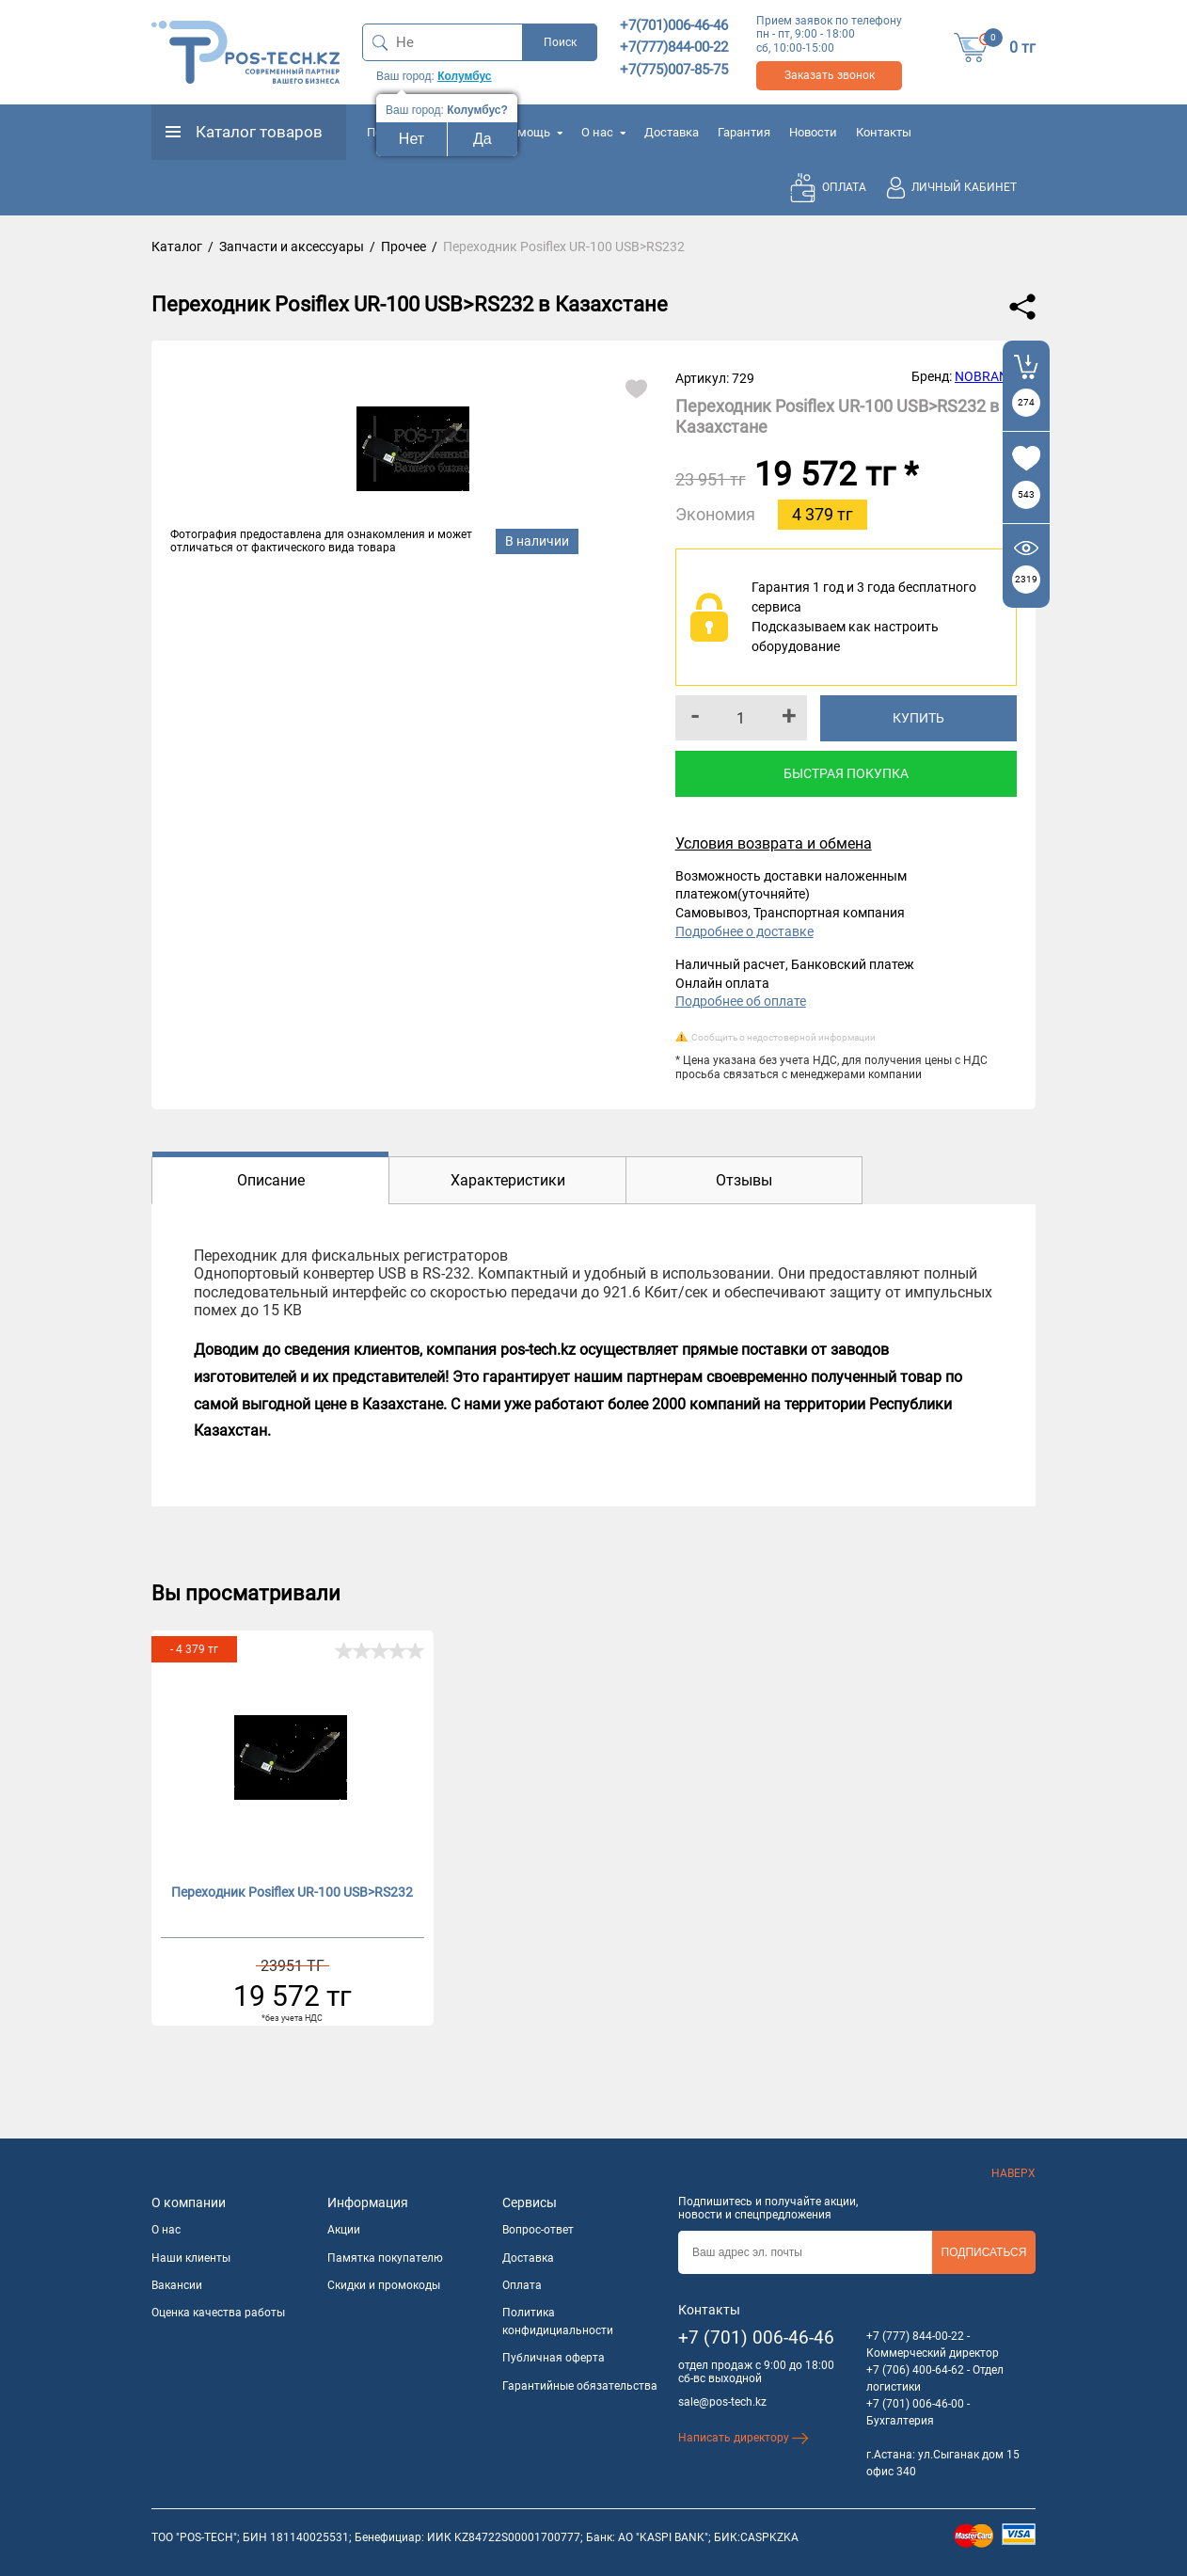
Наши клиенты (190, 2258)
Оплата (522, 2285)
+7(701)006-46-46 (674, 25)
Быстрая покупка (846, 773)
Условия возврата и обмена (773, 843)
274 (1026, 402)
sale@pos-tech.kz (722, 2402)
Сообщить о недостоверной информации (783, 1037)
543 (1026, 494)
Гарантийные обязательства (579, 2386)
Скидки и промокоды (383, 2285)
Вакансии (176, 2285)
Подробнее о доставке (744, 931)
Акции (343, 2229)
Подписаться (984, 2252)
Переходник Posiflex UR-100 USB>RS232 (292, 1892)
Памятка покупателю (385, 2258)
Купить (918, 717)
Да (482, 139)
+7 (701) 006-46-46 (756, 2337)
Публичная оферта (553, 2357)
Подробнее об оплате (740, 1001)
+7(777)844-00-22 (674, 47)
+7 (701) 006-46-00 (915, 2403)
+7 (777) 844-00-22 (915, 2336)
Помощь (532, 132)
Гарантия (744, 132)
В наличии (537, 541)
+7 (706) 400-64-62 (915, 2370)
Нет (411, 139)
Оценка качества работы (218, 2312)
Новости (813, 132)
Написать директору (743, 2437)
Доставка (671, 132)
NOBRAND (986, 376)
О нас (603, 132)
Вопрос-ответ (538, 2229)
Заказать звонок (829, 75)
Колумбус (464, 76)
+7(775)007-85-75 (674, 69)
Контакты (883, 132)
